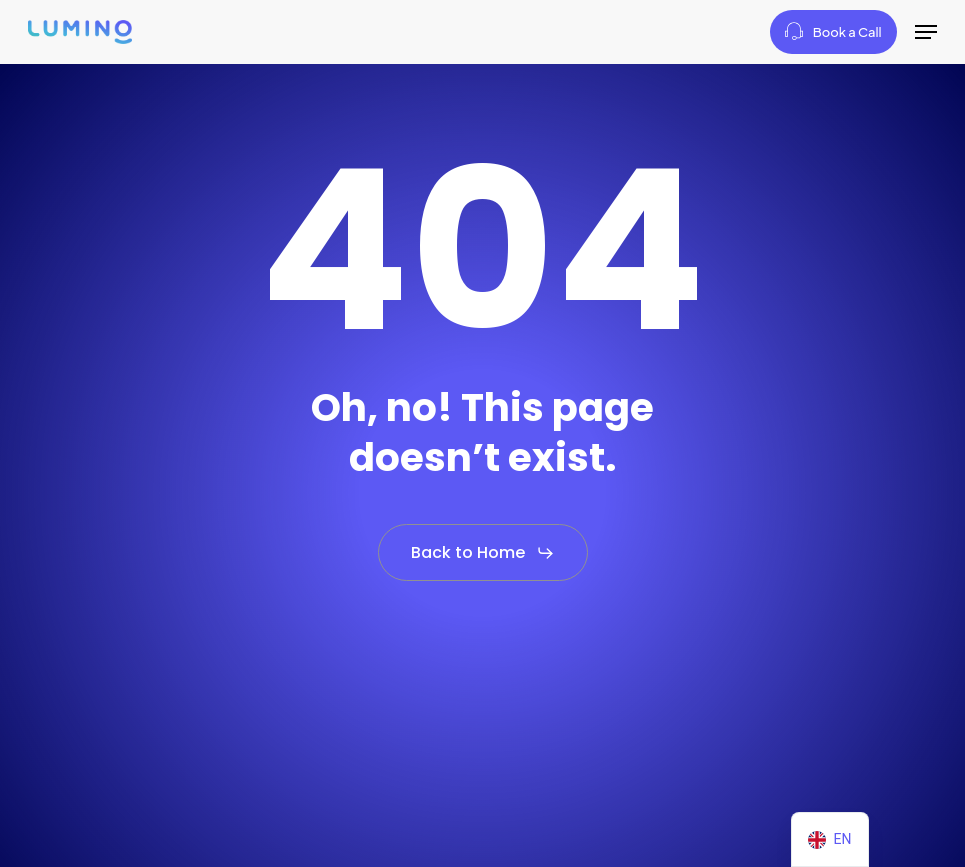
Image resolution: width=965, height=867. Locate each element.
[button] (926, 32)
